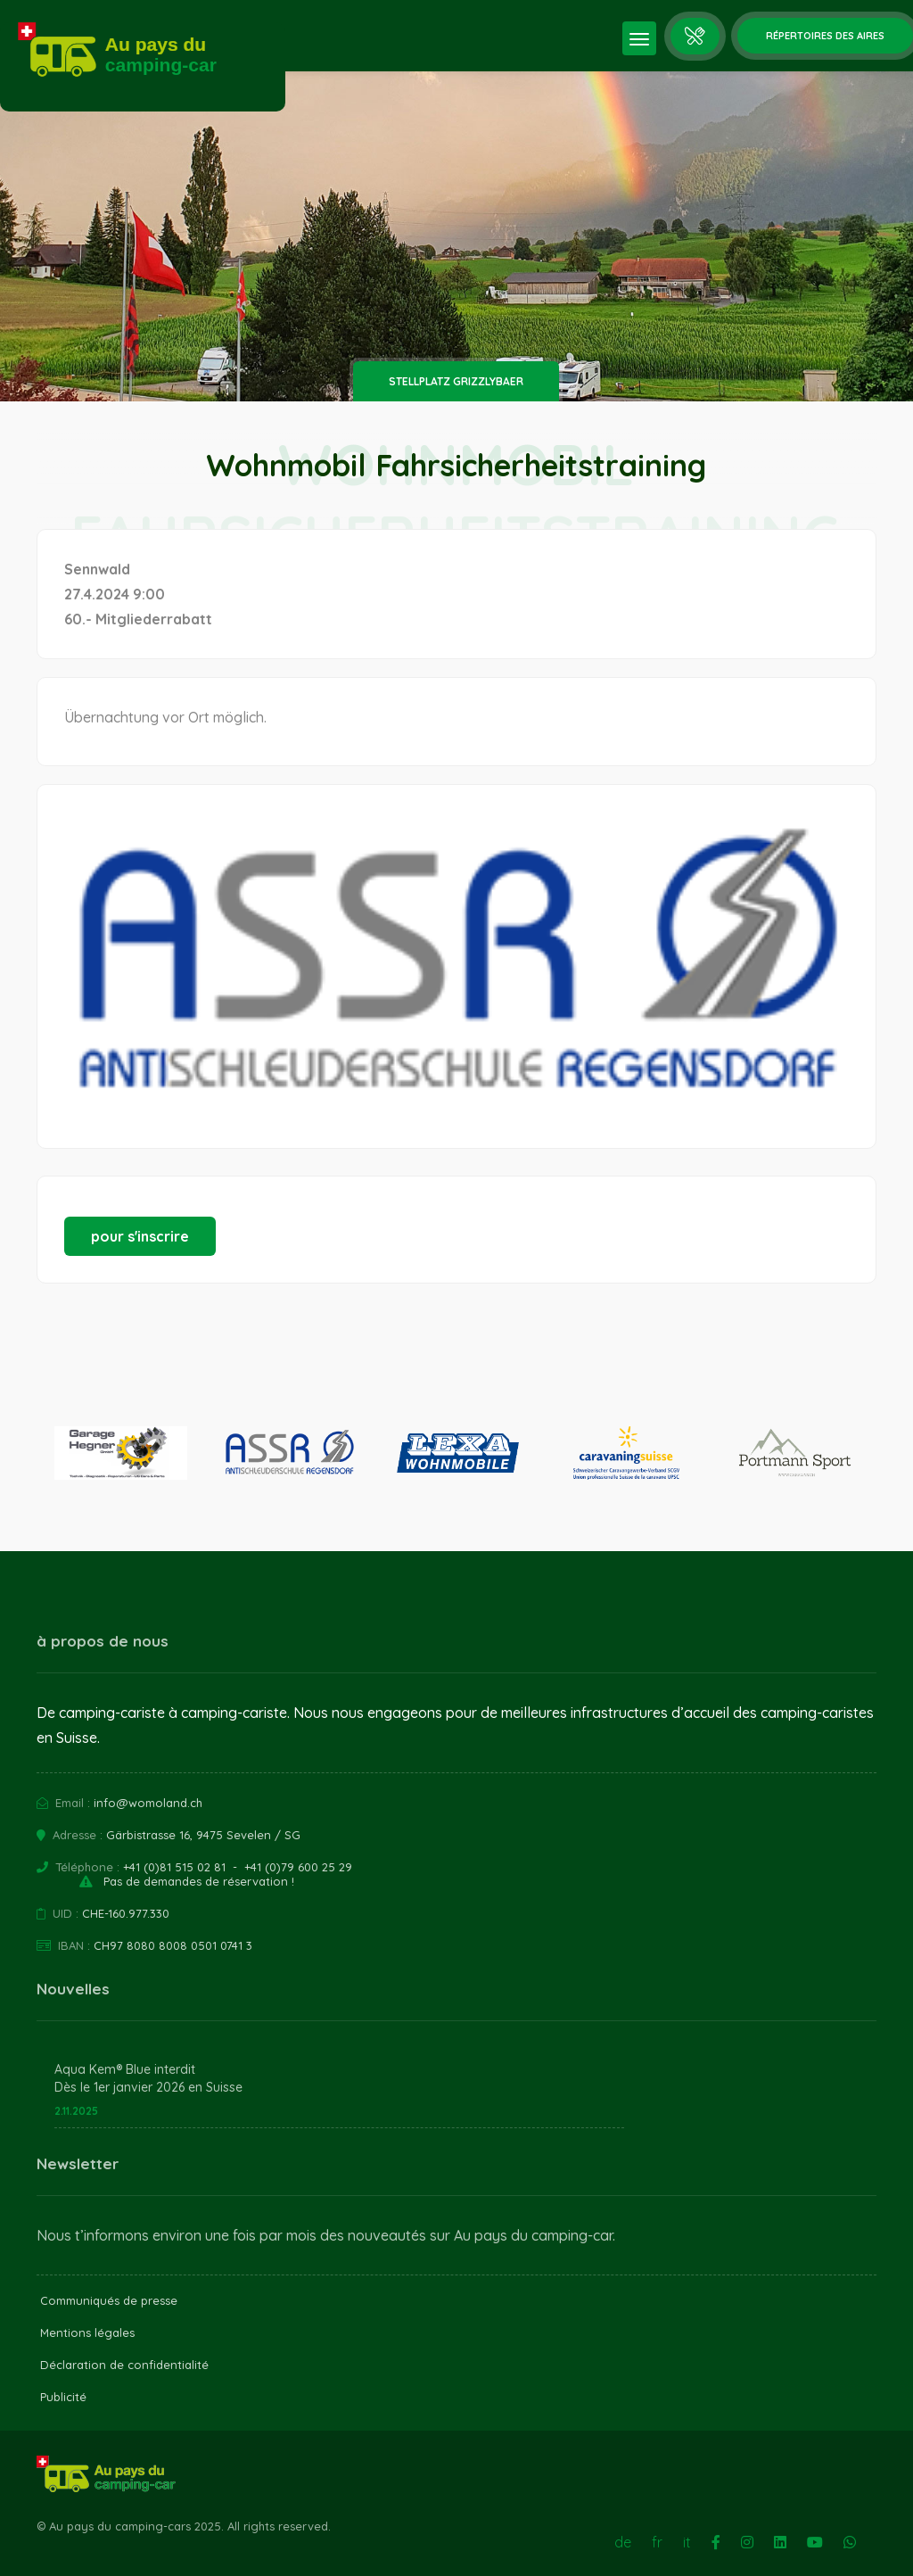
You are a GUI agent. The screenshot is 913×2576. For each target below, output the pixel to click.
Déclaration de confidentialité (124, 2364)
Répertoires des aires (825, 35)
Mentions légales (87, 2332)
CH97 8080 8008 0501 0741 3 (173, 1945)
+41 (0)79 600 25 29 (298, 1867)
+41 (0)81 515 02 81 (174, 1867)
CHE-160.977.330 (125, 1913)
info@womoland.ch (148, 1803)
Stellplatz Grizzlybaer (456, 381)
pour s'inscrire (140, 1236)
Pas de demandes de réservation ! (198, 1881)
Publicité (63, 2397)
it (687, 2542)
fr (657, 2542)
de (622, 2542)
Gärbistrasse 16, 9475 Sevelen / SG (203, 1835)
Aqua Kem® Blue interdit (124, 2069)
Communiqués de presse (108, 2300)
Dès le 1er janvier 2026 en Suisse (148, 2087)
